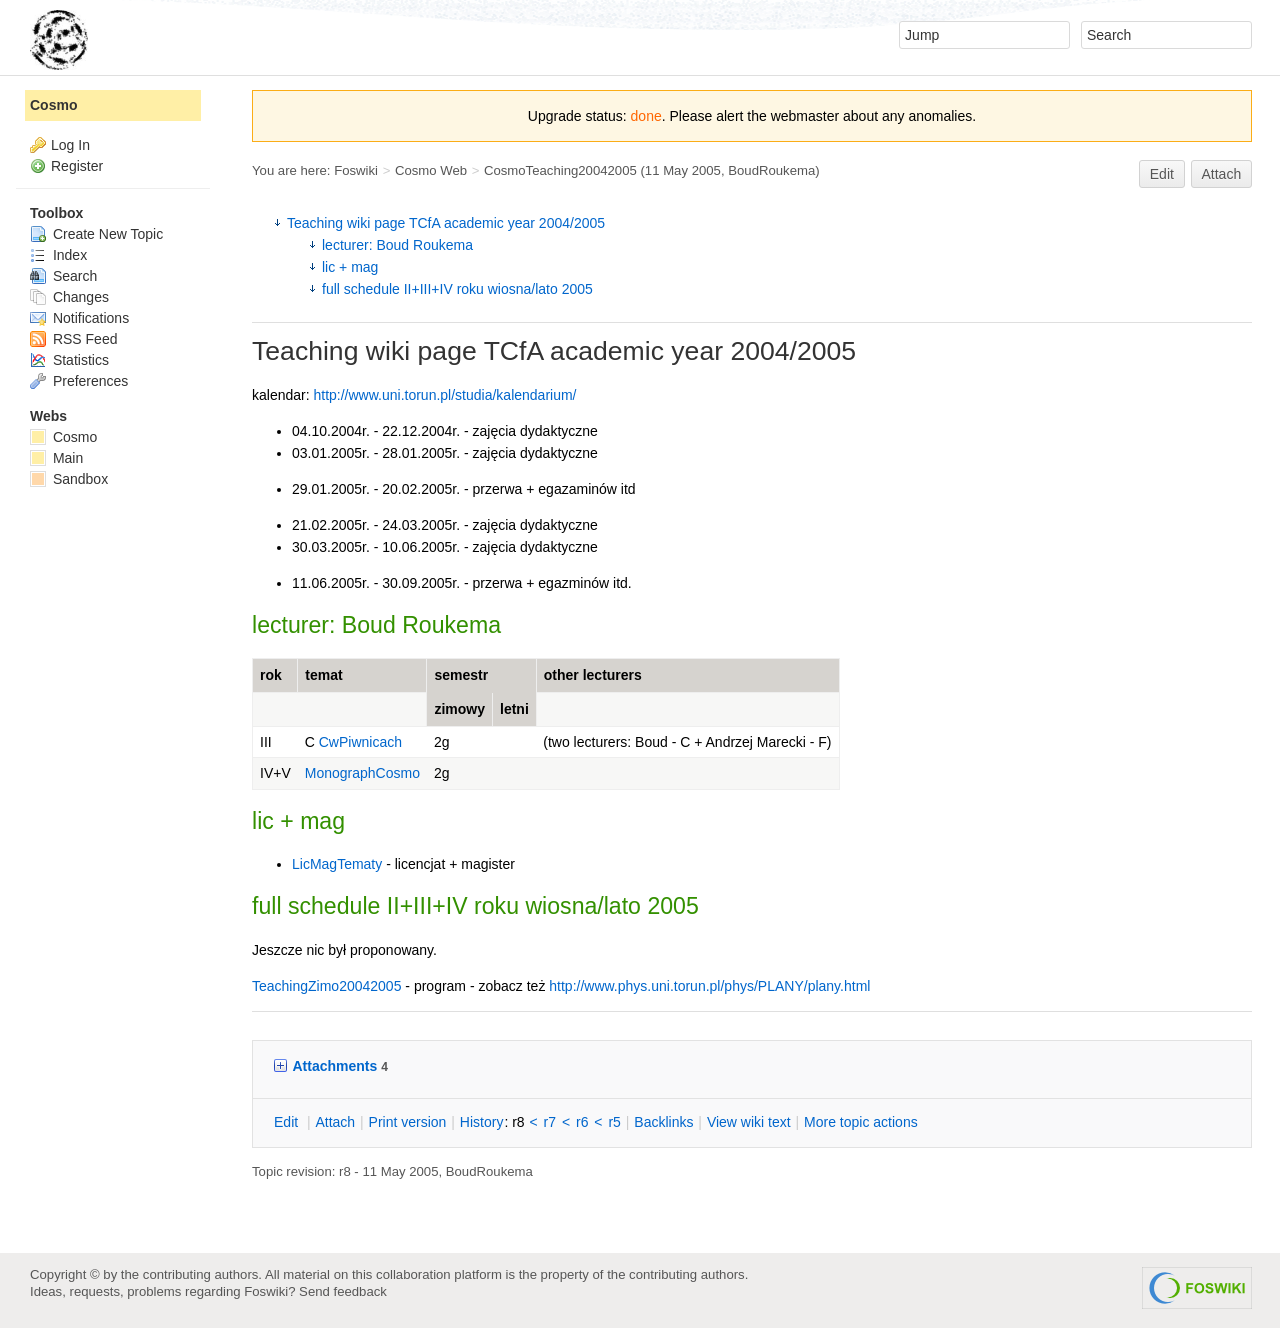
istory (482, 1122)
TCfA (513, 351)
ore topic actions (861, 1122)
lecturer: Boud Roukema (397, 245)
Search (63, 276)
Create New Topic (96, 234)
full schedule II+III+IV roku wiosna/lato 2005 (457, 289)
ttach (335, 1122)
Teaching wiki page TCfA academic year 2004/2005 (446, 223)
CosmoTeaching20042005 (560, 170)
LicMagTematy (337, 864)
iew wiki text (749, 1122)
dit (288, 1122)
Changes (69, 297)
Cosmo (53, 105)
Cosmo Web (431, 170)
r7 (550, 1122)
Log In (70, 145)
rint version (408, 1122)
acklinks (663, 1122)
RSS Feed (73, 339)
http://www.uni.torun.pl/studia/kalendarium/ (444, 395)
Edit (1162, 174)
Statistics (69, 360)
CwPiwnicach (360, 742)
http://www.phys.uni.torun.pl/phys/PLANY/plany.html (709, 986)
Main (56, 458)
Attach (1222, 174)
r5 (614, 1122)
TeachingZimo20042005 (326, 986)
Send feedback (343, 1291)
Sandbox (69, 479)
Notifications (79, 318)
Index (58, 255)
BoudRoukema (771, 170)
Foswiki (356, 170)
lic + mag (350, 267)
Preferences (79, 381)
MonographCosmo (362, 773)
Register (77, 166)
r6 (582, 1122)
